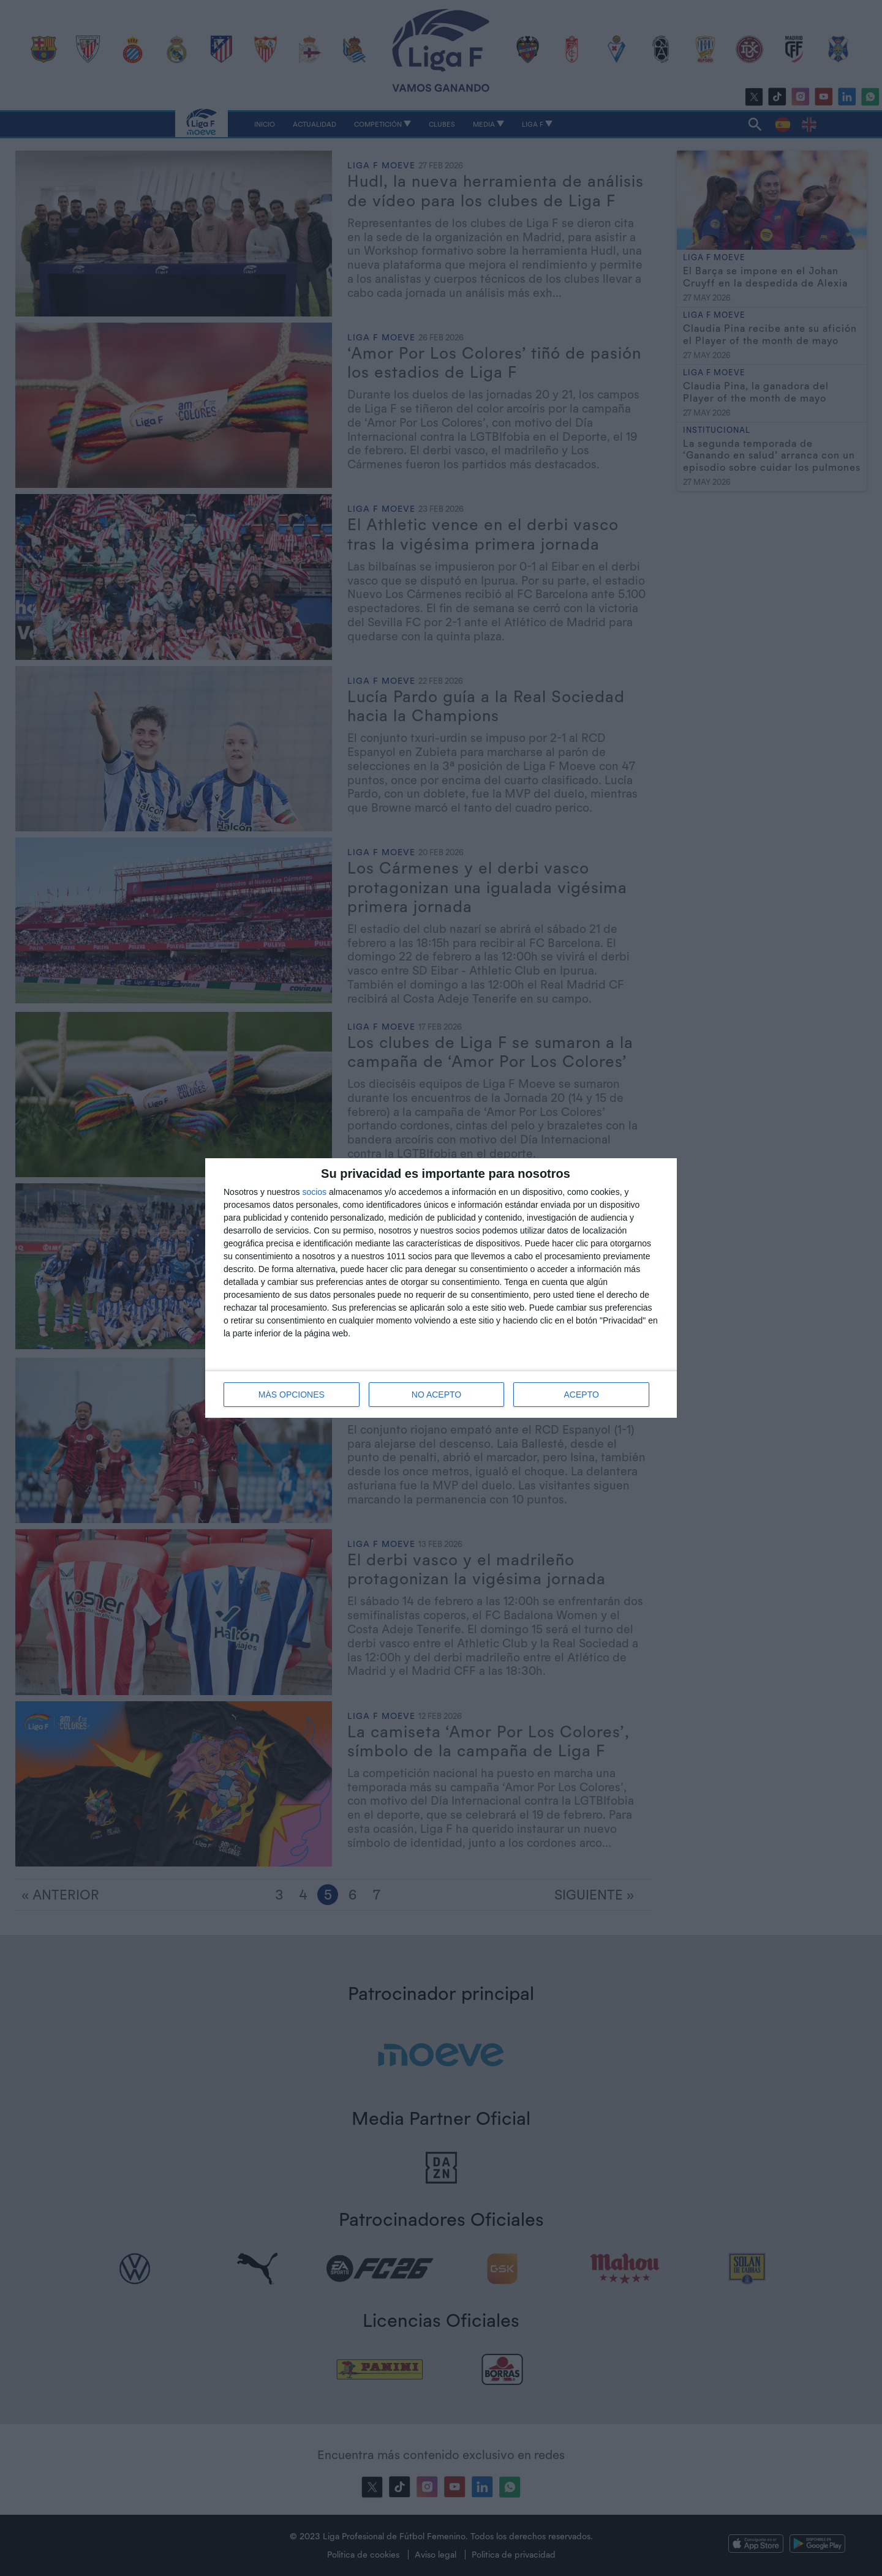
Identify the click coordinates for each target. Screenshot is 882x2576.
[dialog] (441, 1288)
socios (314, 1192)
